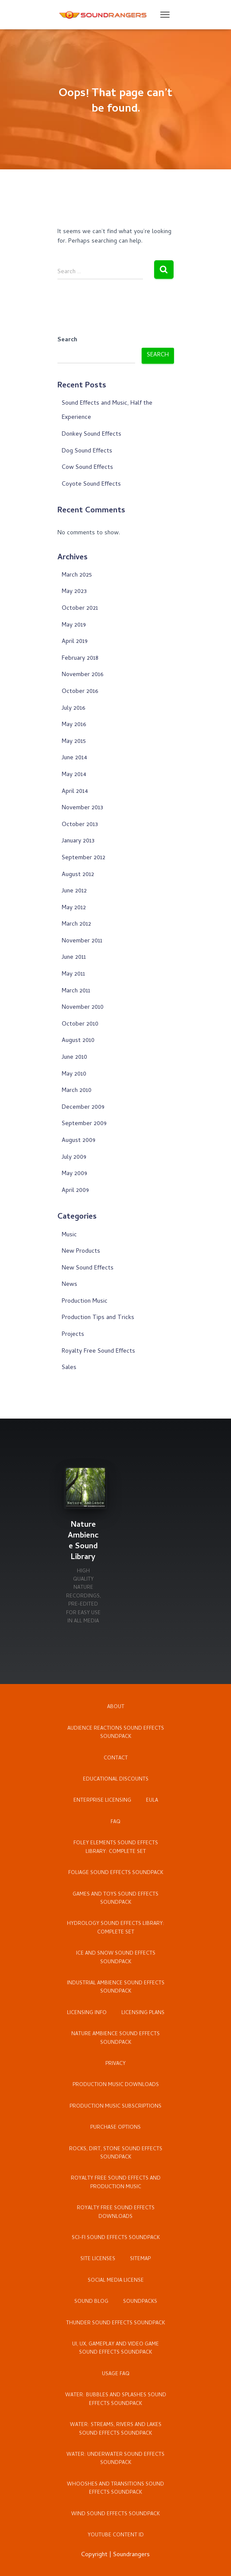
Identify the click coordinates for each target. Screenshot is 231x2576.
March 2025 (77, 575)
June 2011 (74, 958)
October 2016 (80, 692)
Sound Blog (91, 2302)
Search (67, 340)
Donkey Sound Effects (91, 435)
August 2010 (78, 1041)
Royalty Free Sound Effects (98, 1352)
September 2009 (84, 1124)
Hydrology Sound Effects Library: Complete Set (116, 1928)
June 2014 (74, 758)
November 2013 (82, 808)
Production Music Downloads (116, 2085)
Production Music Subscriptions (115, 2106)
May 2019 (74, 625)
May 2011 (73, 974)
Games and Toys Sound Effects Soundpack (115, 1898)
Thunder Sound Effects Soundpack (115, 2323)
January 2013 (78, 841)
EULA (152, 1800)
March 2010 (77, 1091)
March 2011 (76, 991)
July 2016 (73, 709)
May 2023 (74, 592)
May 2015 (74, 742)
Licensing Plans (143, 2013)
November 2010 (83, 1008)
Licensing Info (87, 2013)
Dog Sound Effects (87, 451)
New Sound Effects (88, 1268)
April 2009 (75, 1191)
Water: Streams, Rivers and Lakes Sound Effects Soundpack (115, 2429)
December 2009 (83, 1108)
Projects (73, 1335)
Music (69, 1235)
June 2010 (74, 1058)
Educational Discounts (116, 1779)
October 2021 (80, 609)
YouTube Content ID (116, 2535)
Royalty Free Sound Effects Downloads (116, 2212)
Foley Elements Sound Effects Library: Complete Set (115, 1847)
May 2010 (74, 1074)
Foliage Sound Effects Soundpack (115, 1873)
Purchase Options (115, 2128)
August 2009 (78, 1141)
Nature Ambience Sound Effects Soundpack (115, 2038)
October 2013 (80, 825)
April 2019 (75, 642)
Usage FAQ (116, 2374)
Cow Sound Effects (87, 468)
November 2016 (82, 675)
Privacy (115, 2064)
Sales (69, 1368)
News (69, 1285)
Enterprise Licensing (102, 1800)
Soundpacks (140, 2302)
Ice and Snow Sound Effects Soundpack (115, 1957)
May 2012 (74, 908)
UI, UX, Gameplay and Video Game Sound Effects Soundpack (115, 2348)
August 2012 (78, 875)
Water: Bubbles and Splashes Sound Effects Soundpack (115, 2399)
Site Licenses (97, 2259)
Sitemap (140, 2259)
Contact (116, 1758)
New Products (81, 1252)
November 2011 (82, 941)
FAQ (115, 1822)
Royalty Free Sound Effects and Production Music (116, 2182)
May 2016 (74, 725)
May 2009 (74, 1174)
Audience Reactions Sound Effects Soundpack (115, 1733)
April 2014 (75, 792)
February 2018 (80, 659)
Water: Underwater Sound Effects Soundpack (115, 2459)
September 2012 (83, 858)
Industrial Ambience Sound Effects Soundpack (116, 1987)
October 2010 (80, 1024)
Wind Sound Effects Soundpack (115, 2514)
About (115, 1707)
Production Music (85, 1302)
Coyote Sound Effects (91, 485)
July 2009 (74, 1158)
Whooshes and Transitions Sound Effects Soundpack (115, 2488)
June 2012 (74, 891)
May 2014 (74, 775)
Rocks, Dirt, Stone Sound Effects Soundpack (115, 2153)
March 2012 (76, 924)
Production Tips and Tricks (98, 1318)
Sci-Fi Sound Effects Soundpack (116, 2238)
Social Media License (116, 2281)
